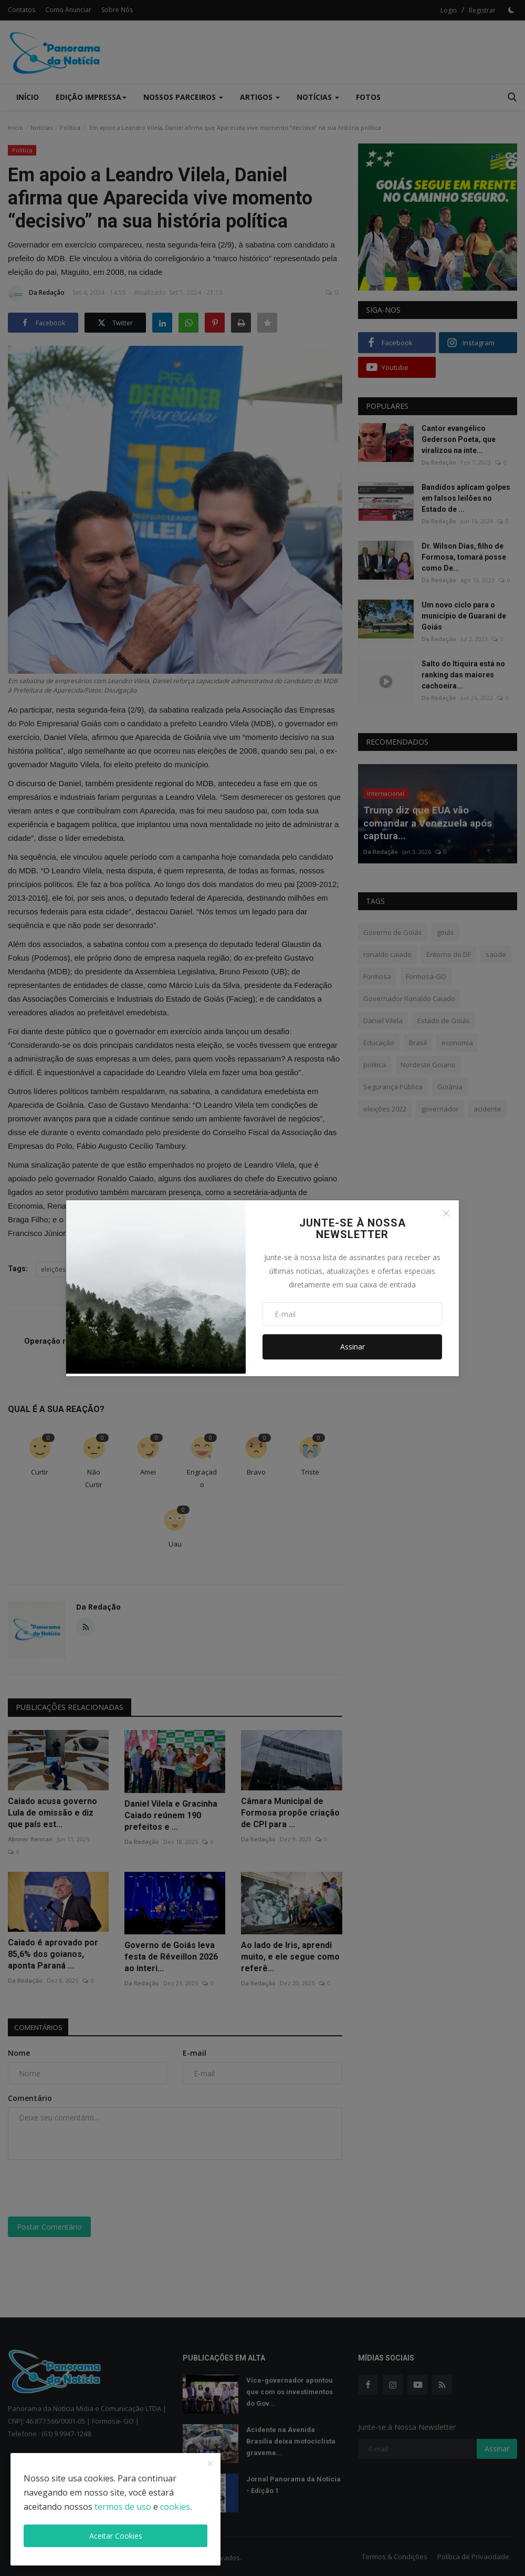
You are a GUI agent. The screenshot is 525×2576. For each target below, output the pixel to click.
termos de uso (122, 2506)
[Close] (446, 1213)
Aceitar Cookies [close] (115, 2536)
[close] (210, 2464)
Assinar (352, 1347)
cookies (175, 2506)
